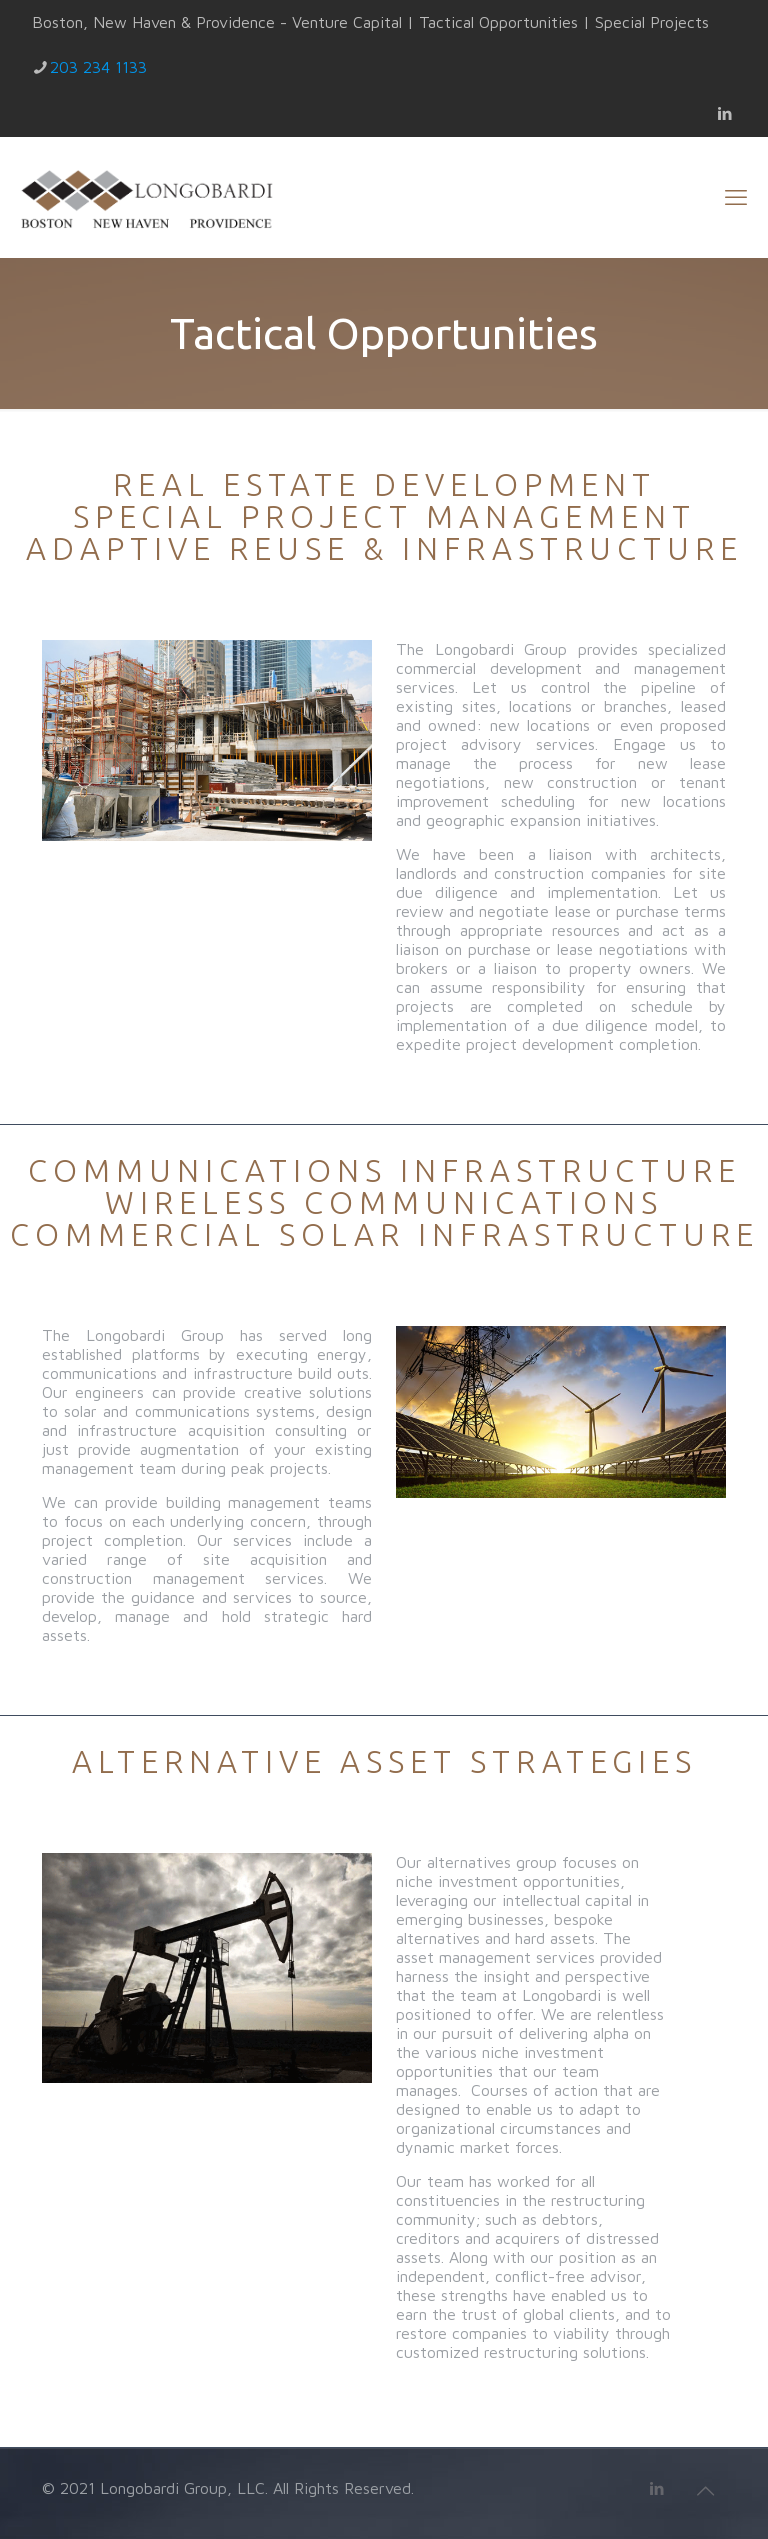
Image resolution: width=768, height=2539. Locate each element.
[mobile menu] (736, 197)
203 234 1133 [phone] (98, 67)
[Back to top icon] (705, 2491)
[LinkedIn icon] (724, 113)
